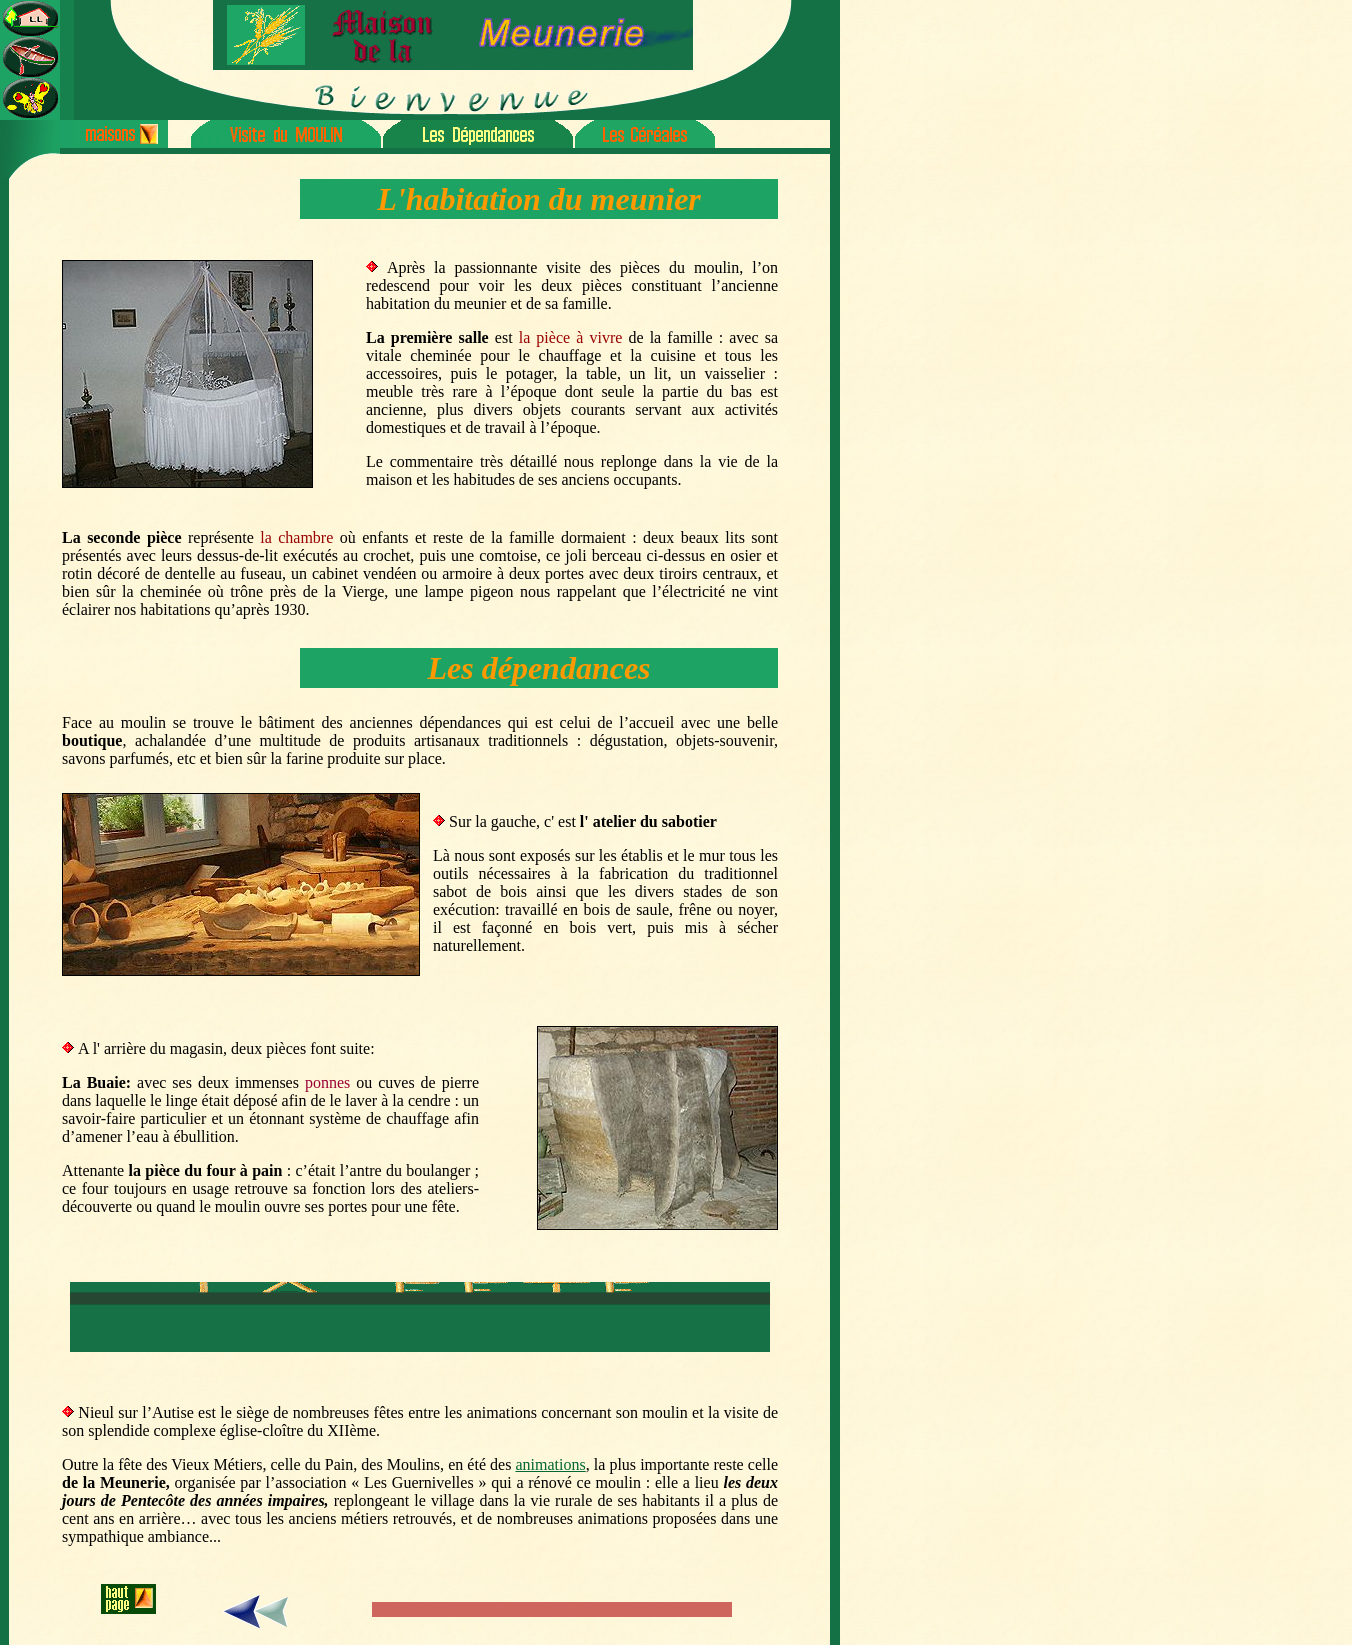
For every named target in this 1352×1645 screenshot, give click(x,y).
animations (550, 1464)
